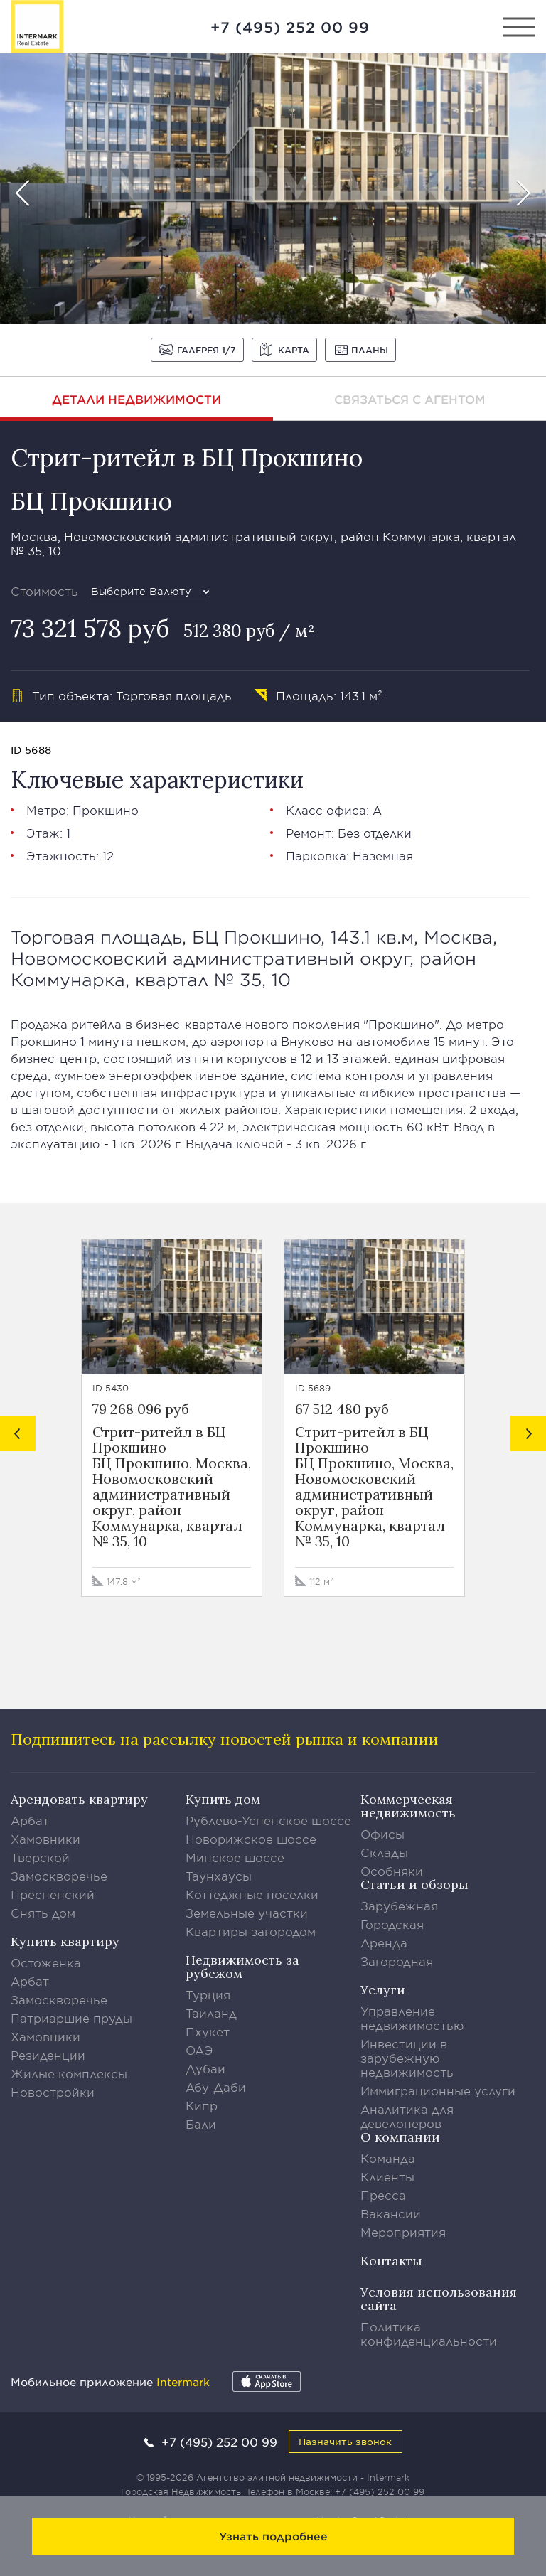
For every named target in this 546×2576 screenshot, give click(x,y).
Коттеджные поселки (252, 1894)
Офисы (382, 1834)
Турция (208, 1994)
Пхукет (208, 2031)
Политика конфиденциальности (428, 2333)
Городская (392, 1924)
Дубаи (205, 2068)
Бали (201, 2124)
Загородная (396, 1961)
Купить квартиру (65, 1941)
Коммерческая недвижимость (408, 1806)
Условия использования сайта (438, 2299)
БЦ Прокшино (91, 501)
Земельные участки (247, 1913)
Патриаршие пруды (71, 2018)
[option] (273, 188)
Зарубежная (399, 1905)
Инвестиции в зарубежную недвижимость (407, 2057)
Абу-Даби (216, 2087)
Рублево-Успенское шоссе (268, 1820)
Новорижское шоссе (251, 1839)
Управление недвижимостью (412, 2018)
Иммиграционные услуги (437, 2090)
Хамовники (45, 1839)
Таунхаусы (219, 1876)
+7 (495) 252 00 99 (290, 27)
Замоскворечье (59, 1876)
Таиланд (211, 2013)
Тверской (40, 1857)
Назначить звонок (345, 2441)
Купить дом (223, 1799)
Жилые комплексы (69, 2073)
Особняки (391, 1871)
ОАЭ (199, 2050)
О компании (400, 2137)
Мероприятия (403, 2232)
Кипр (202, 2105)
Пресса (383, 2195)
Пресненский (53, 1894)
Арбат (30, 1820)
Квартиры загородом (251, 1931)
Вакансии (390, 2213)
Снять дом (43, 1913)
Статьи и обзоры (414, 1884)
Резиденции (48, 2055)
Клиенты (387, 2176)
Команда (387, 2158)
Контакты (391, 2260)
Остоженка (46, 1962)
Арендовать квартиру (79, 1799)
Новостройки (53, 2092)
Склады (384, 1852)
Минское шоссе (235, 1857)
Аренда (383, 1942)
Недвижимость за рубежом (242, 1967)
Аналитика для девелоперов (407, 2116)
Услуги (382, 1990)
